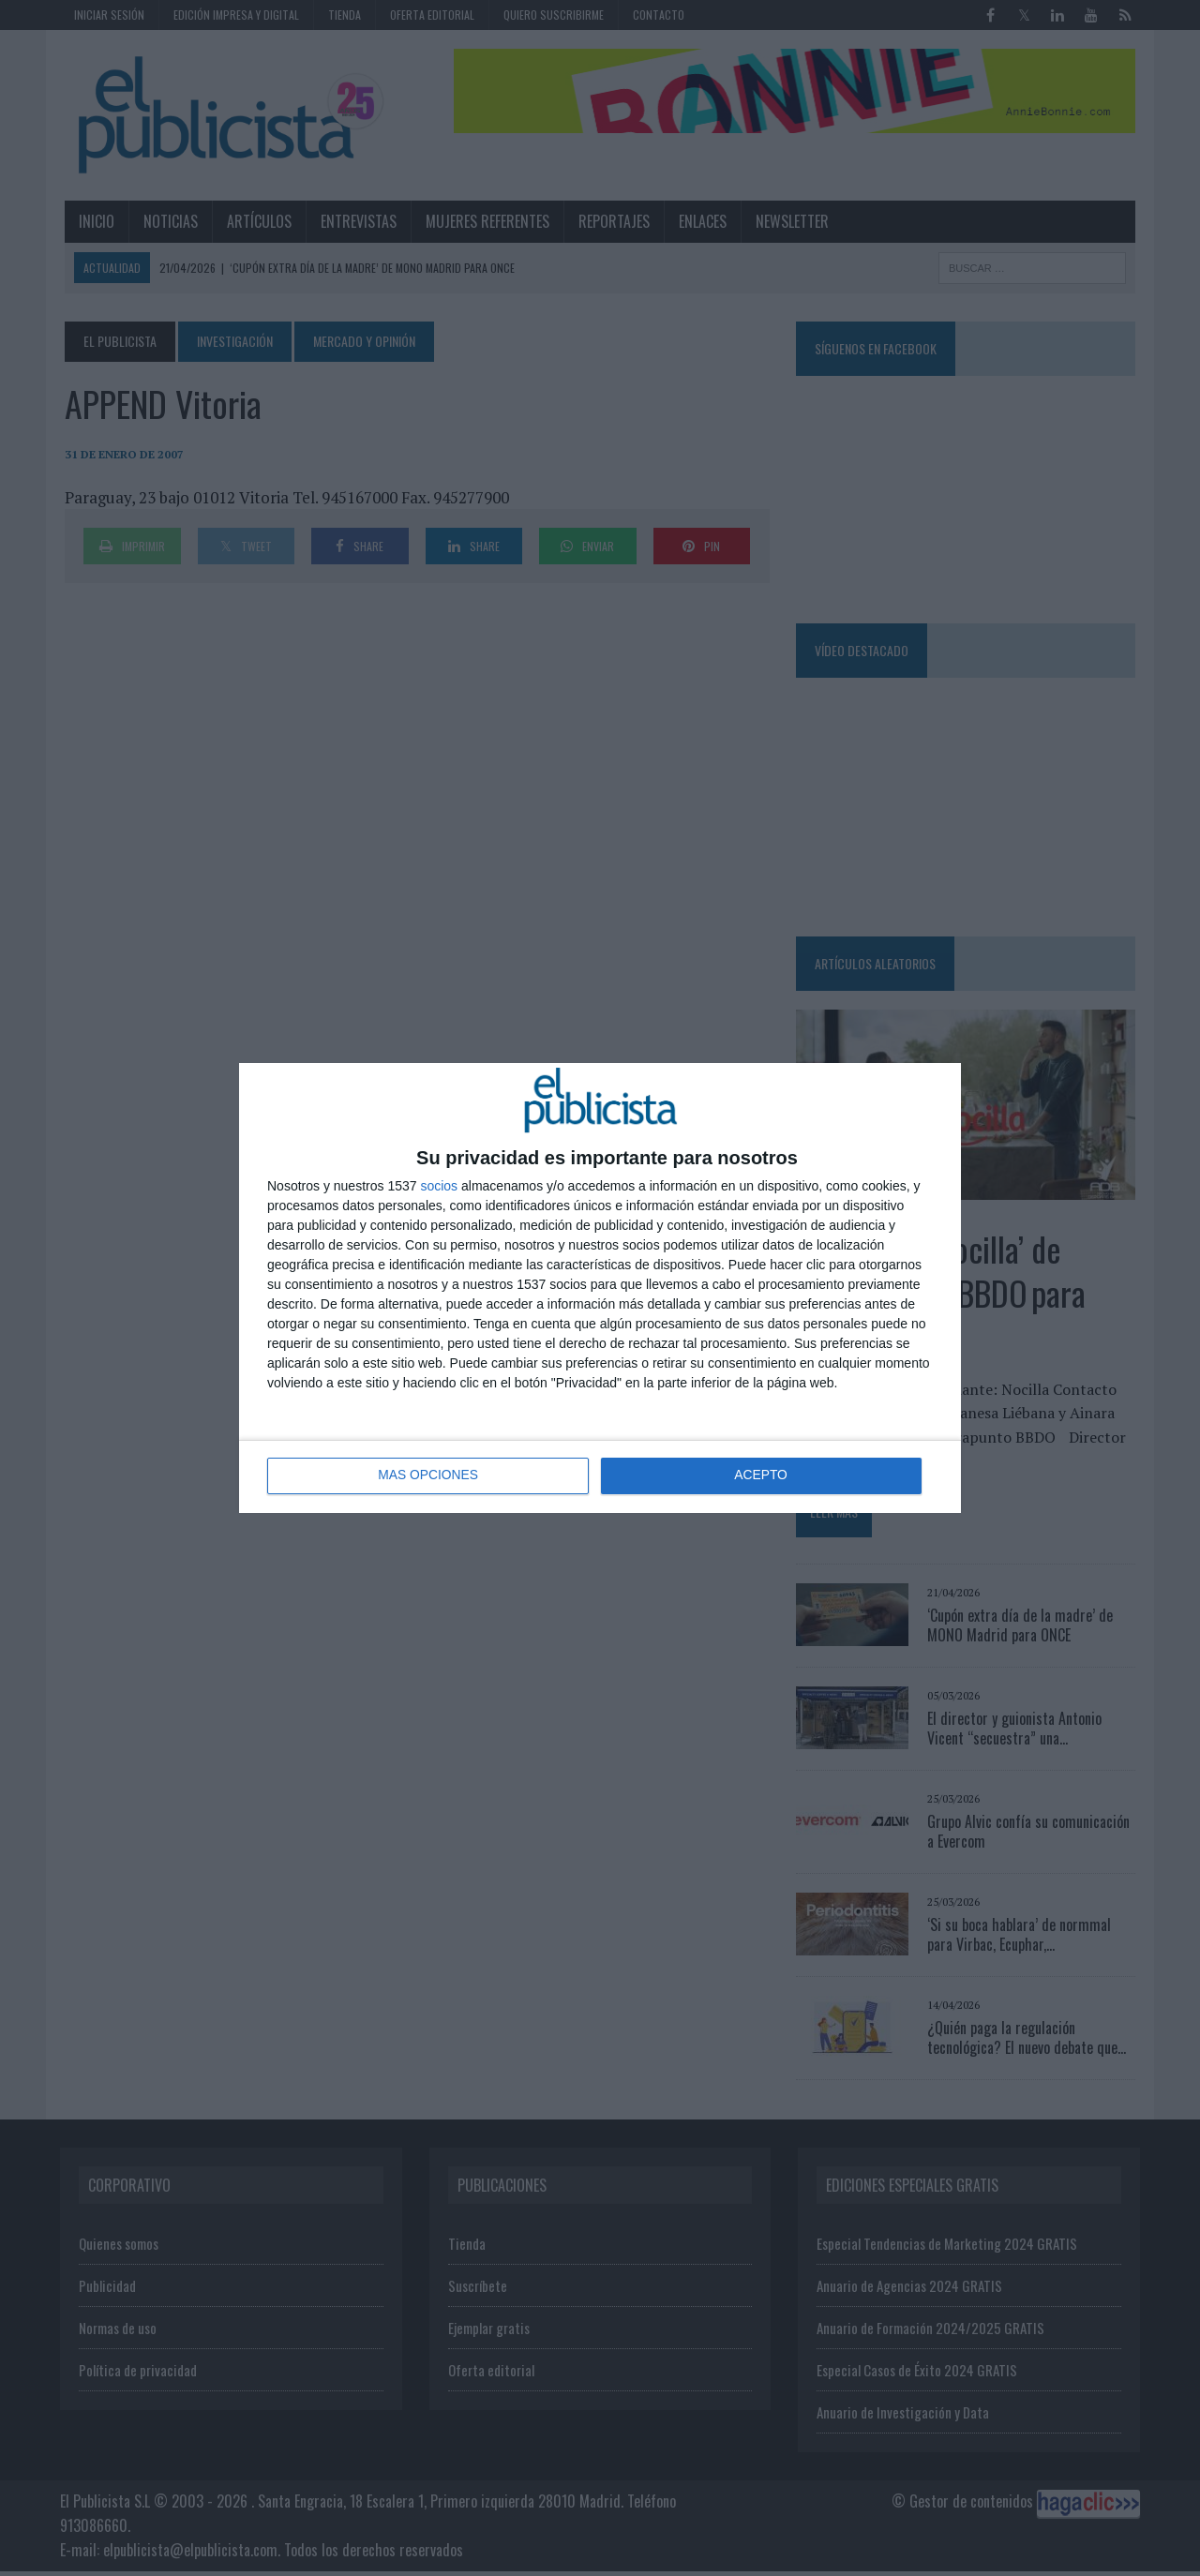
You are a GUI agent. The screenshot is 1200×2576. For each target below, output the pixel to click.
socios (439, 1185)
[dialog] (600, 1288)
